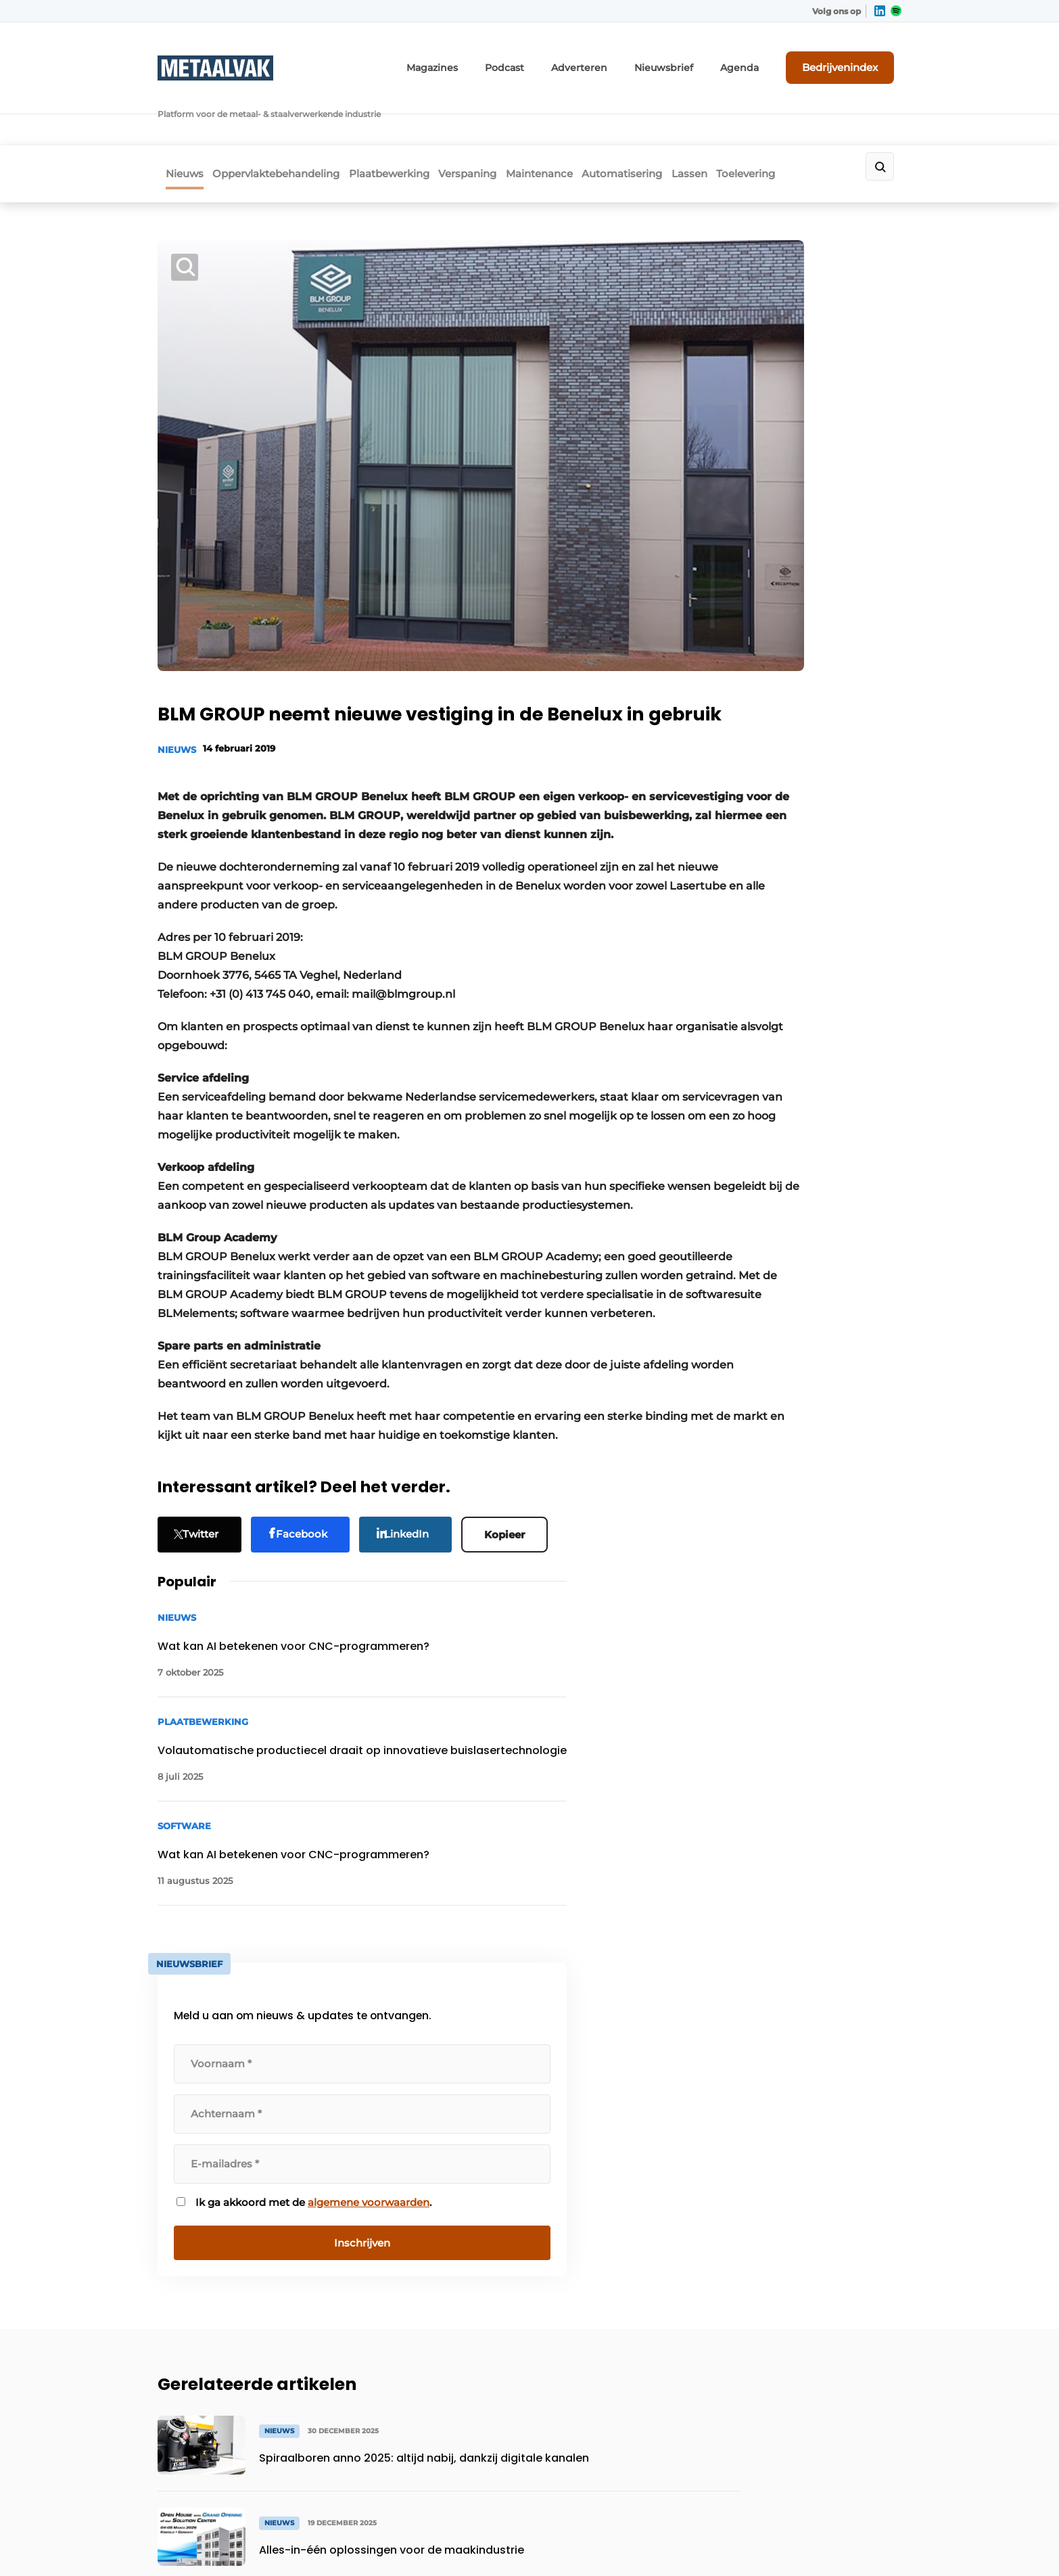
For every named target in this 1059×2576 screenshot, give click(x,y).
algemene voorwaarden (792, 880)
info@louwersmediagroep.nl (819, 2185)
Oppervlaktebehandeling (280, 119)
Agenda (758, 59)
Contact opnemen (388, 2150)
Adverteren (616, 59)
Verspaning (497, 119)
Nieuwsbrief (690, 59)
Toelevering (825, 119)
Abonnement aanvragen (404, 2124)
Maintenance (581, 119)
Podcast (549, 59)
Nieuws (176, 119)
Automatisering (676, 119)
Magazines (484, 59)
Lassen (756, 119)
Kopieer (515, 1483)
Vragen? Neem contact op (790, 1949)
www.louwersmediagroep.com (825, 2458)
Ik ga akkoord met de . (793, 873)
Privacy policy (873, 2542)
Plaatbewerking (406, 119)
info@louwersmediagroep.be (821, 2388)
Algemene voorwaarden (779, 2542)
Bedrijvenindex (851, 58)
